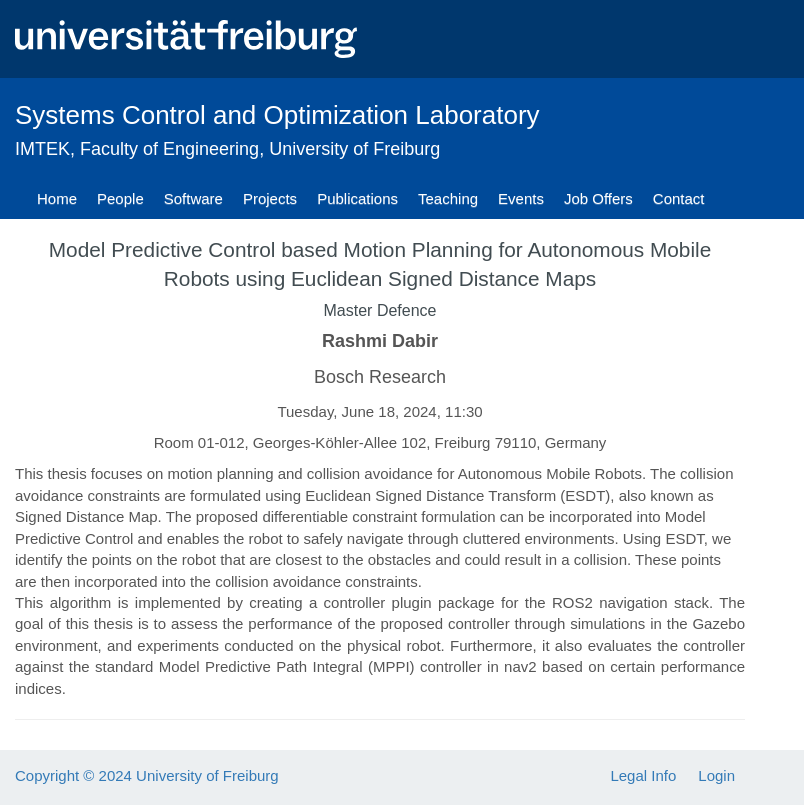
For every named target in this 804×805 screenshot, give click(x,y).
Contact (679, 198)
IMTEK (42, 149)
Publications (357, 198)
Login (716, 775)
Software (193, 198)
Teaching (448, 198)
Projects (270, 198)
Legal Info (643, 775)
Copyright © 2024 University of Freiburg (147, 775)
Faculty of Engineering (169, 149)
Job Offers (598, 198)
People (120, 198)
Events (521, 198)
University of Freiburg (354, 149)
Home (57, 198)
